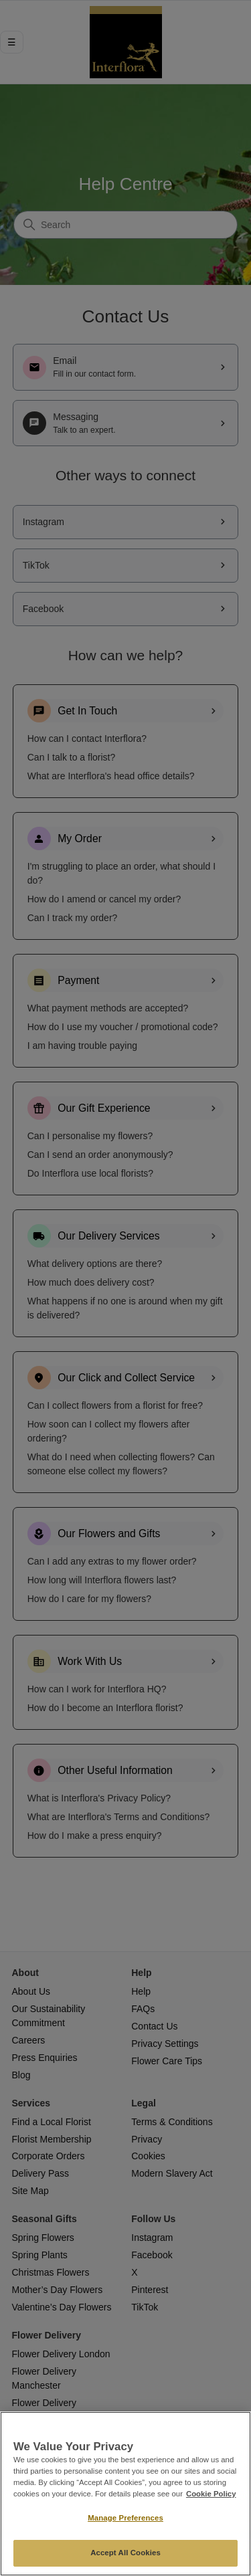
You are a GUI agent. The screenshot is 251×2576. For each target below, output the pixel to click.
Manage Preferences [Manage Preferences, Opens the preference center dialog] (125, 2518)
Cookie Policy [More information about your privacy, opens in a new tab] (211, 2494)
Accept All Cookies (125, 2553)
